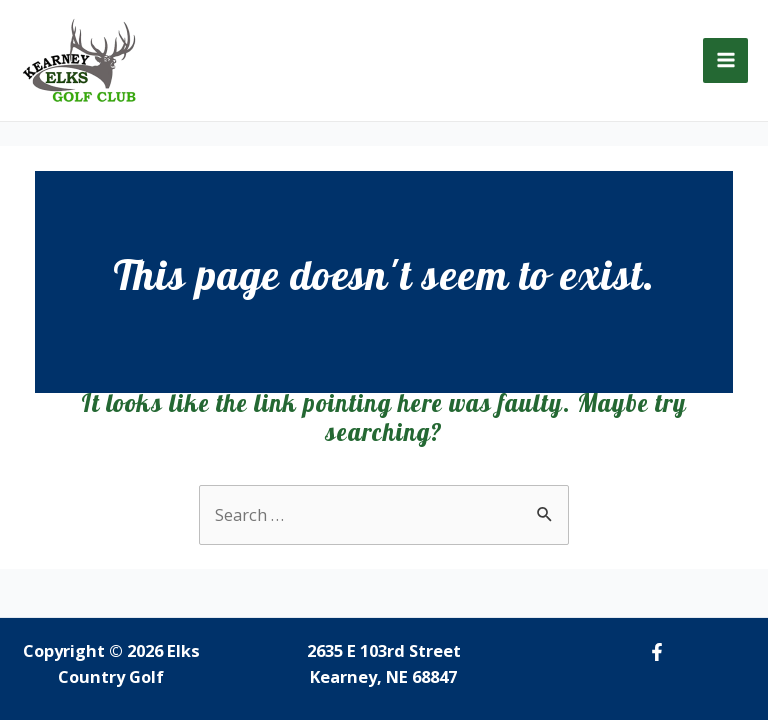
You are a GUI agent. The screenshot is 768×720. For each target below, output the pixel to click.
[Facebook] (657, 652)
